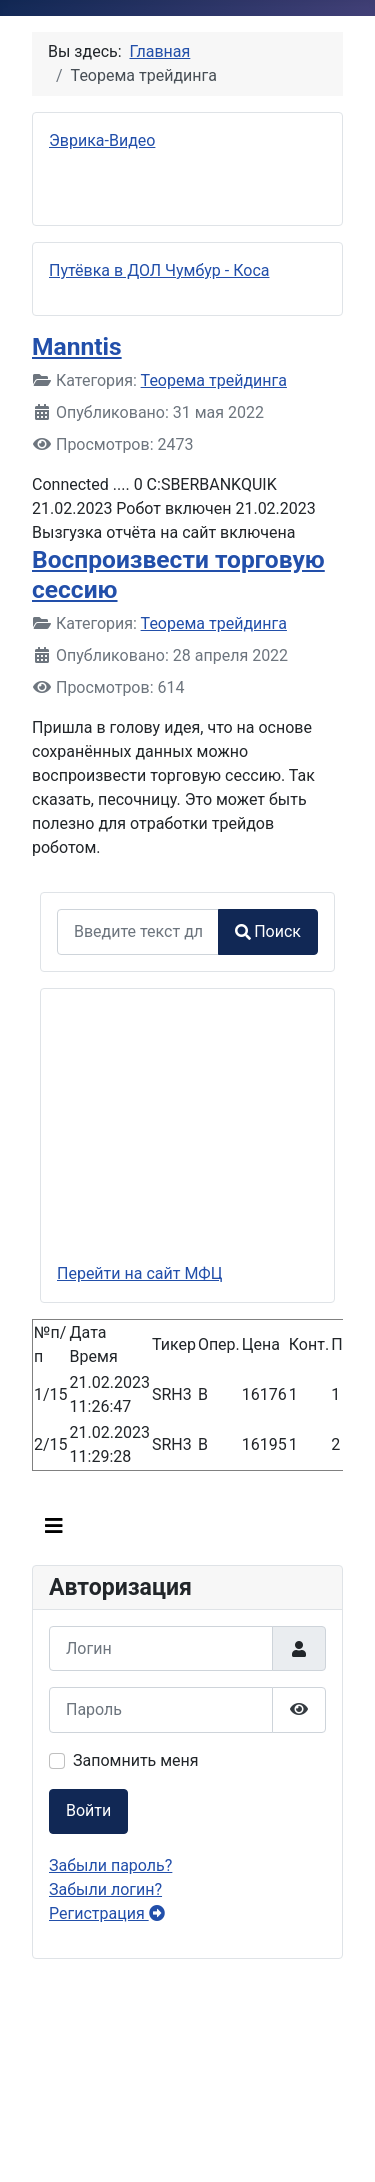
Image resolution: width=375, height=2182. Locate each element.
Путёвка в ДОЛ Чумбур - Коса (159, 270)
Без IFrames (187, 2075)
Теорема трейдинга (214, 380)
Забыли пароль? (110, 1865)
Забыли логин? (105, 1889)
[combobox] (138, 931)
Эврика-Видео (102, 140)
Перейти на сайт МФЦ (139, 1273)
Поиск (268, 931)
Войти (88, 1810)
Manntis (77, 346)
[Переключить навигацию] (54, 1526)
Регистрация (107, 1913)
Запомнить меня (136, 1760)
